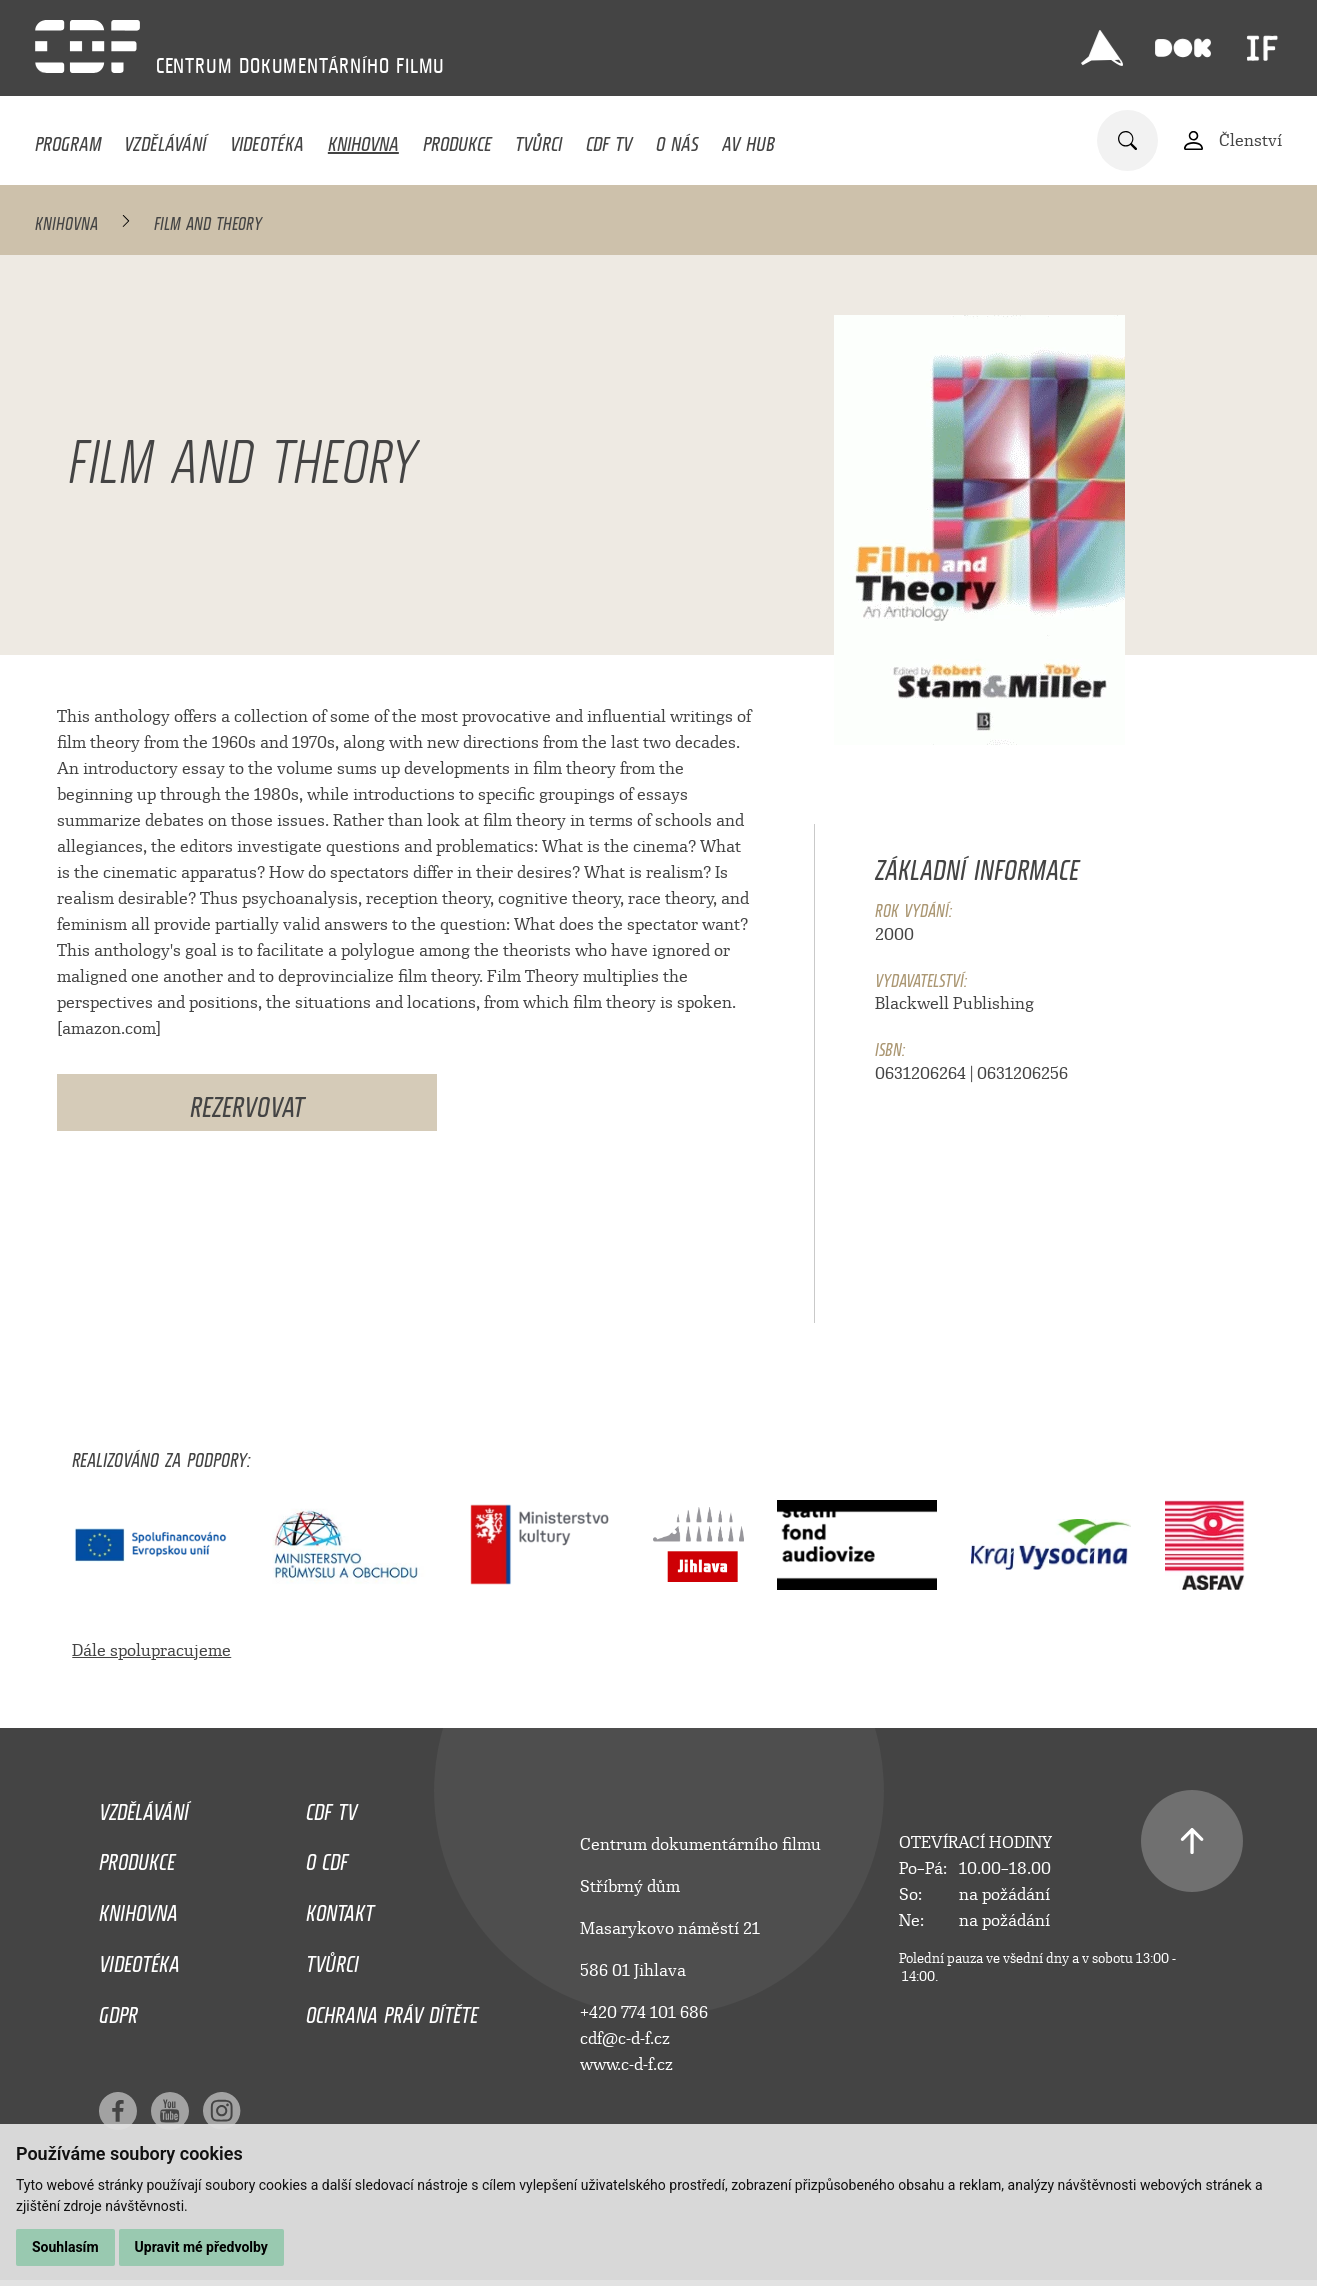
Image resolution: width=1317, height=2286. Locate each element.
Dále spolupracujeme (151, 1650)
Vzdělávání (165, 139)
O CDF (327, 1857)
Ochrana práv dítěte (392, 2010)
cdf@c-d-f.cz (625, 2038)
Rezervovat (247, 1102)
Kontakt (340, 1908)
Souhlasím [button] (65, 2247)
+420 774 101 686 (644, 2012)
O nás (677, 139)
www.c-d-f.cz (626, 2064)
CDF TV (609, 139)
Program (68, 139)
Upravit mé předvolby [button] (201, 2247)
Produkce (457, 139)
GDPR (118, 2010)
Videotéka (267, 139)
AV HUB (748, 139)
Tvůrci (538, 139)
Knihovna (363, 139)
